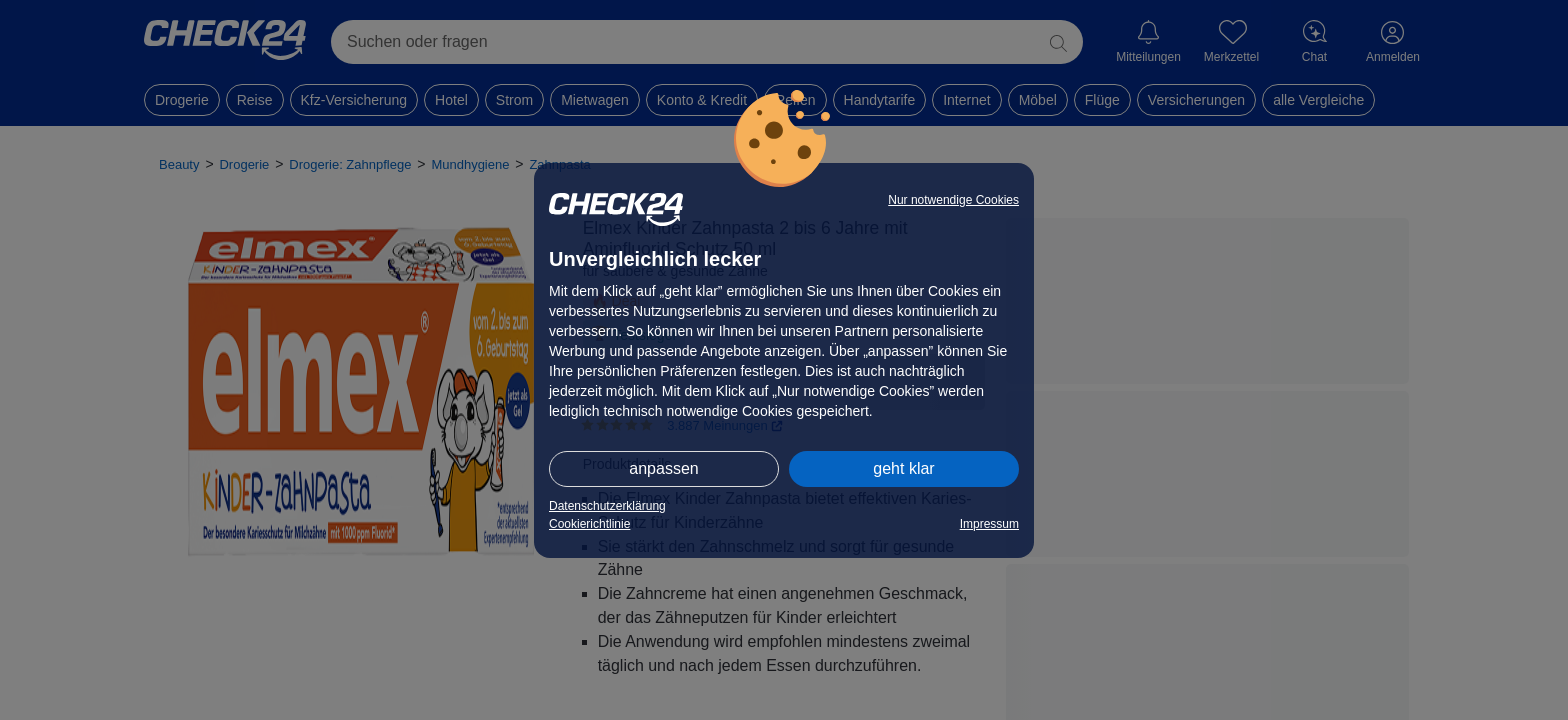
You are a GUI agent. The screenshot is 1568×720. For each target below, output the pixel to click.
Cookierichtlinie (589, 524)
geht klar (903, 468)
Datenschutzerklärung (607, 506)
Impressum (989, 524)
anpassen (663, 468)
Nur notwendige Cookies (953, 200)
